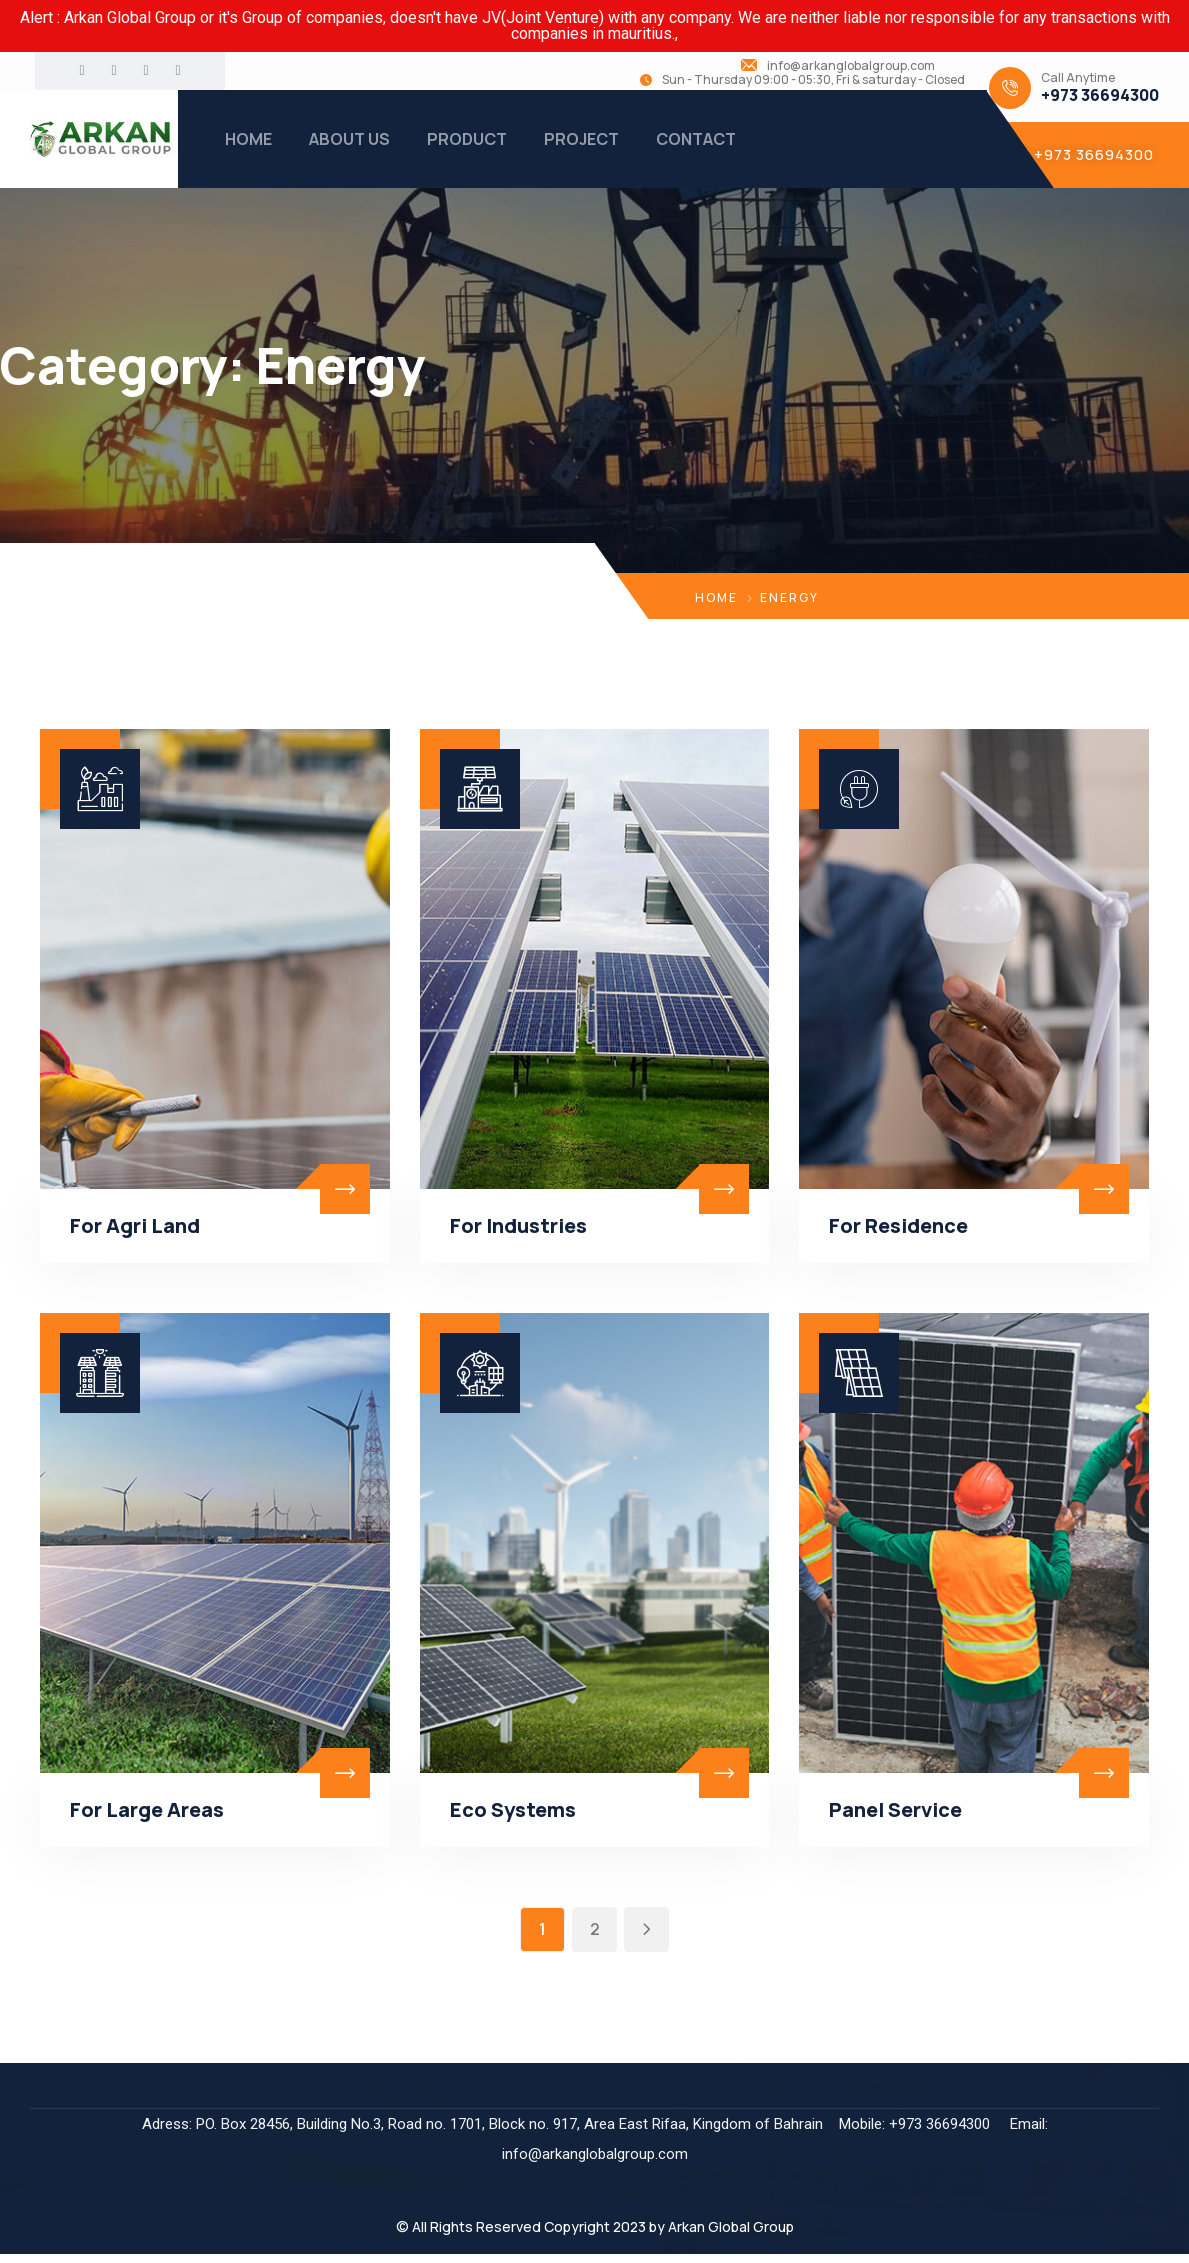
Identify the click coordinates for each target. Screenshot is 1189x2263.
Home (716, 597)
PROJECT (581, 139)
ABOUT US (349, 139)
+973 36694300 (1100, 95)
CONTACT (696, 139)
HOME (248, 139)
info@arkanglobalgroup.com (851, 66)
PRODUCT (467, 139)
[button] (1088, 155)
